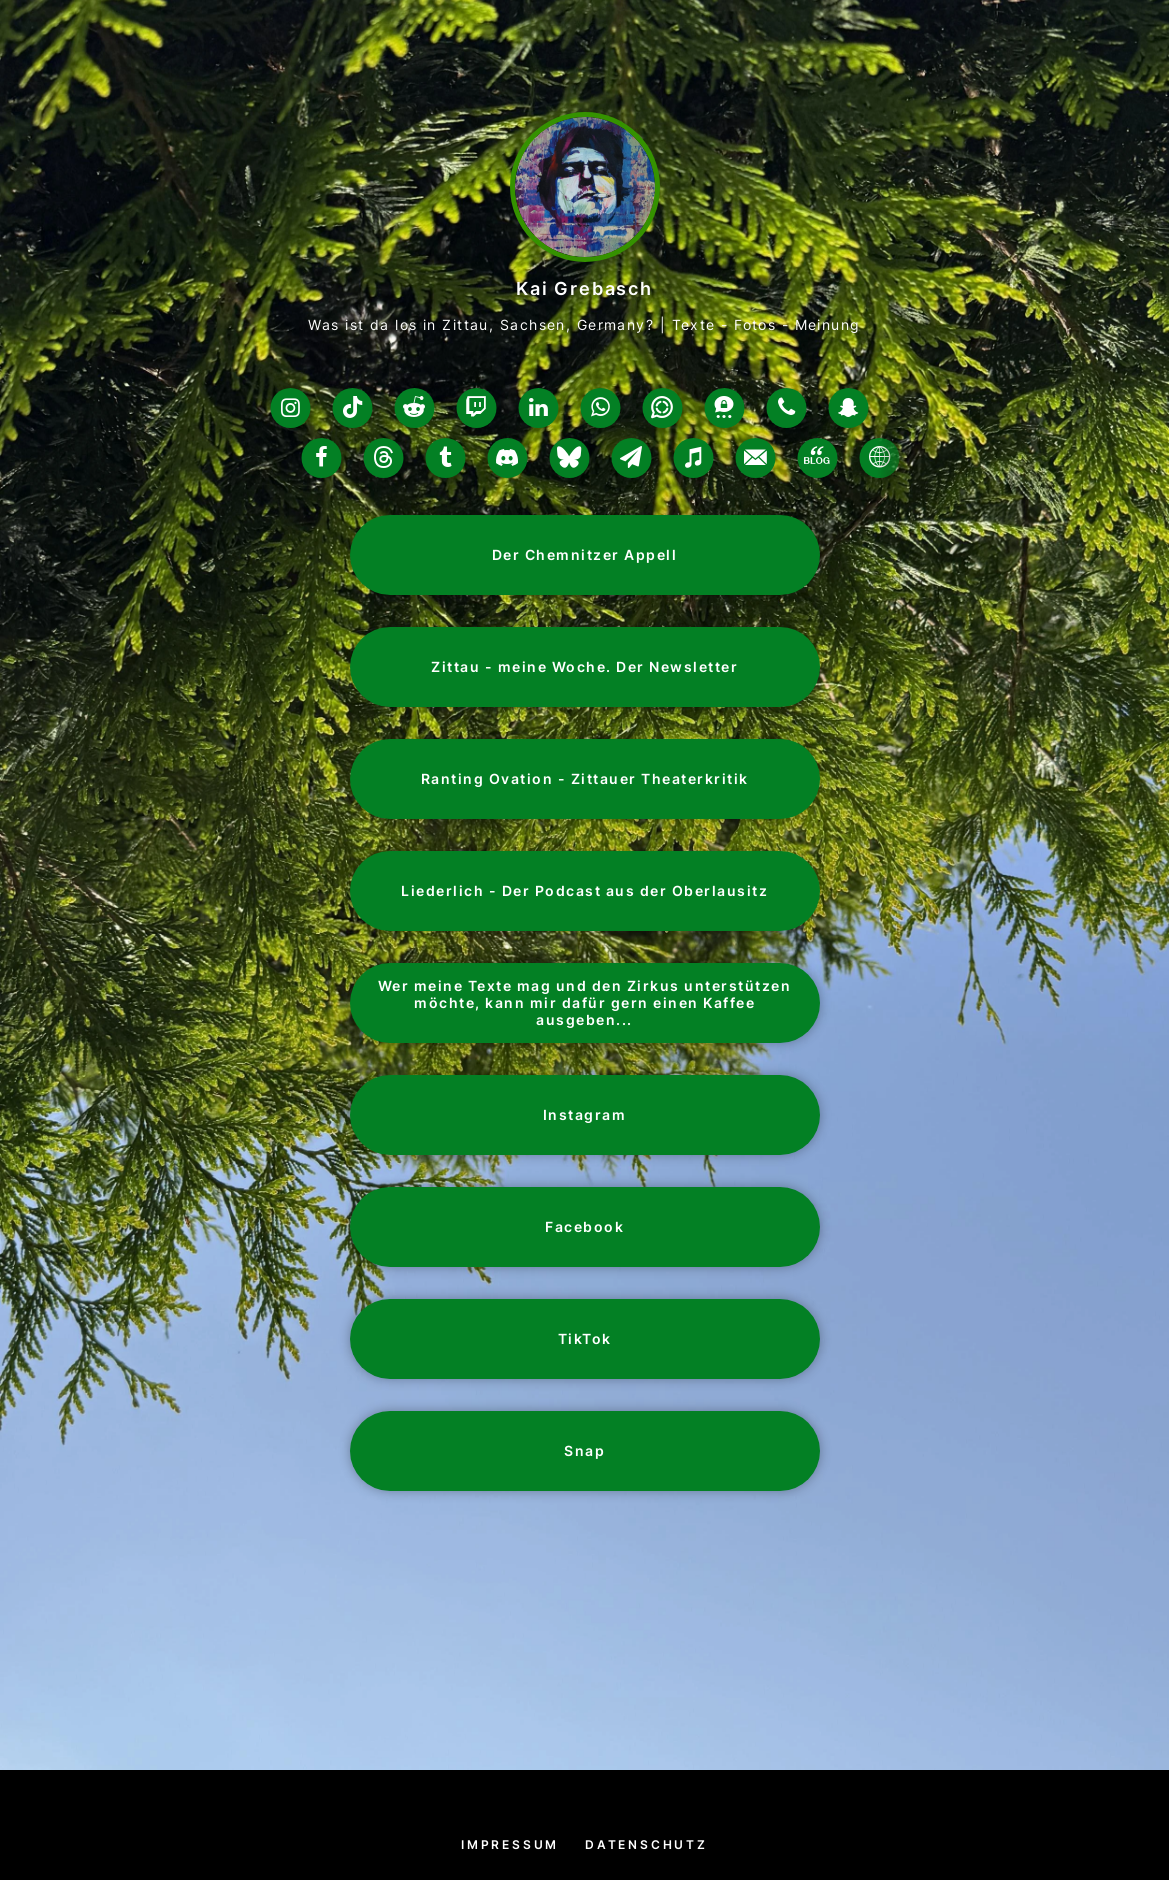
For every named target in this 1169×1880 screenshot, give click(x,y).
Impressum (510, 1844)
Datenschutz (646, 1844)
